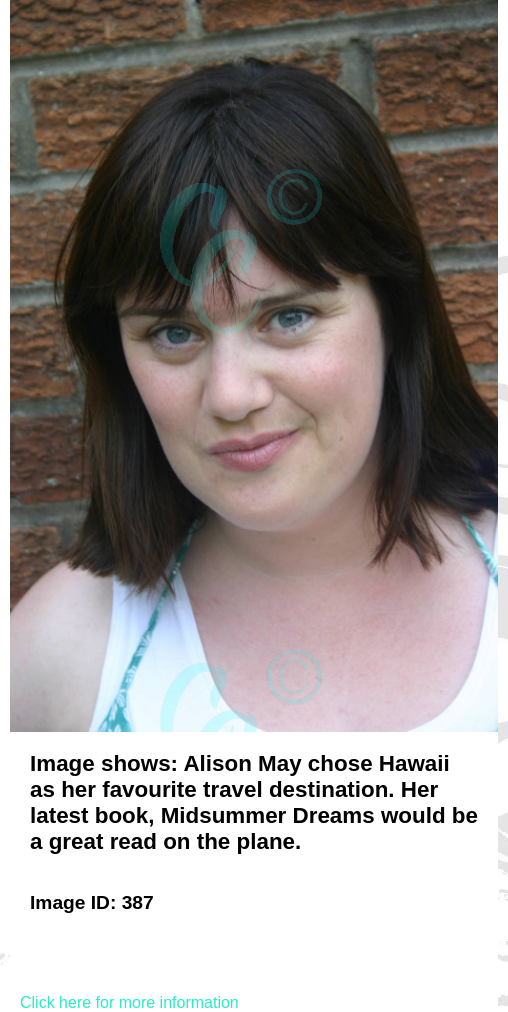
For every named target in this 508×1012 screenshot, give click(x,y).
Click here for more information (129, 1002)
